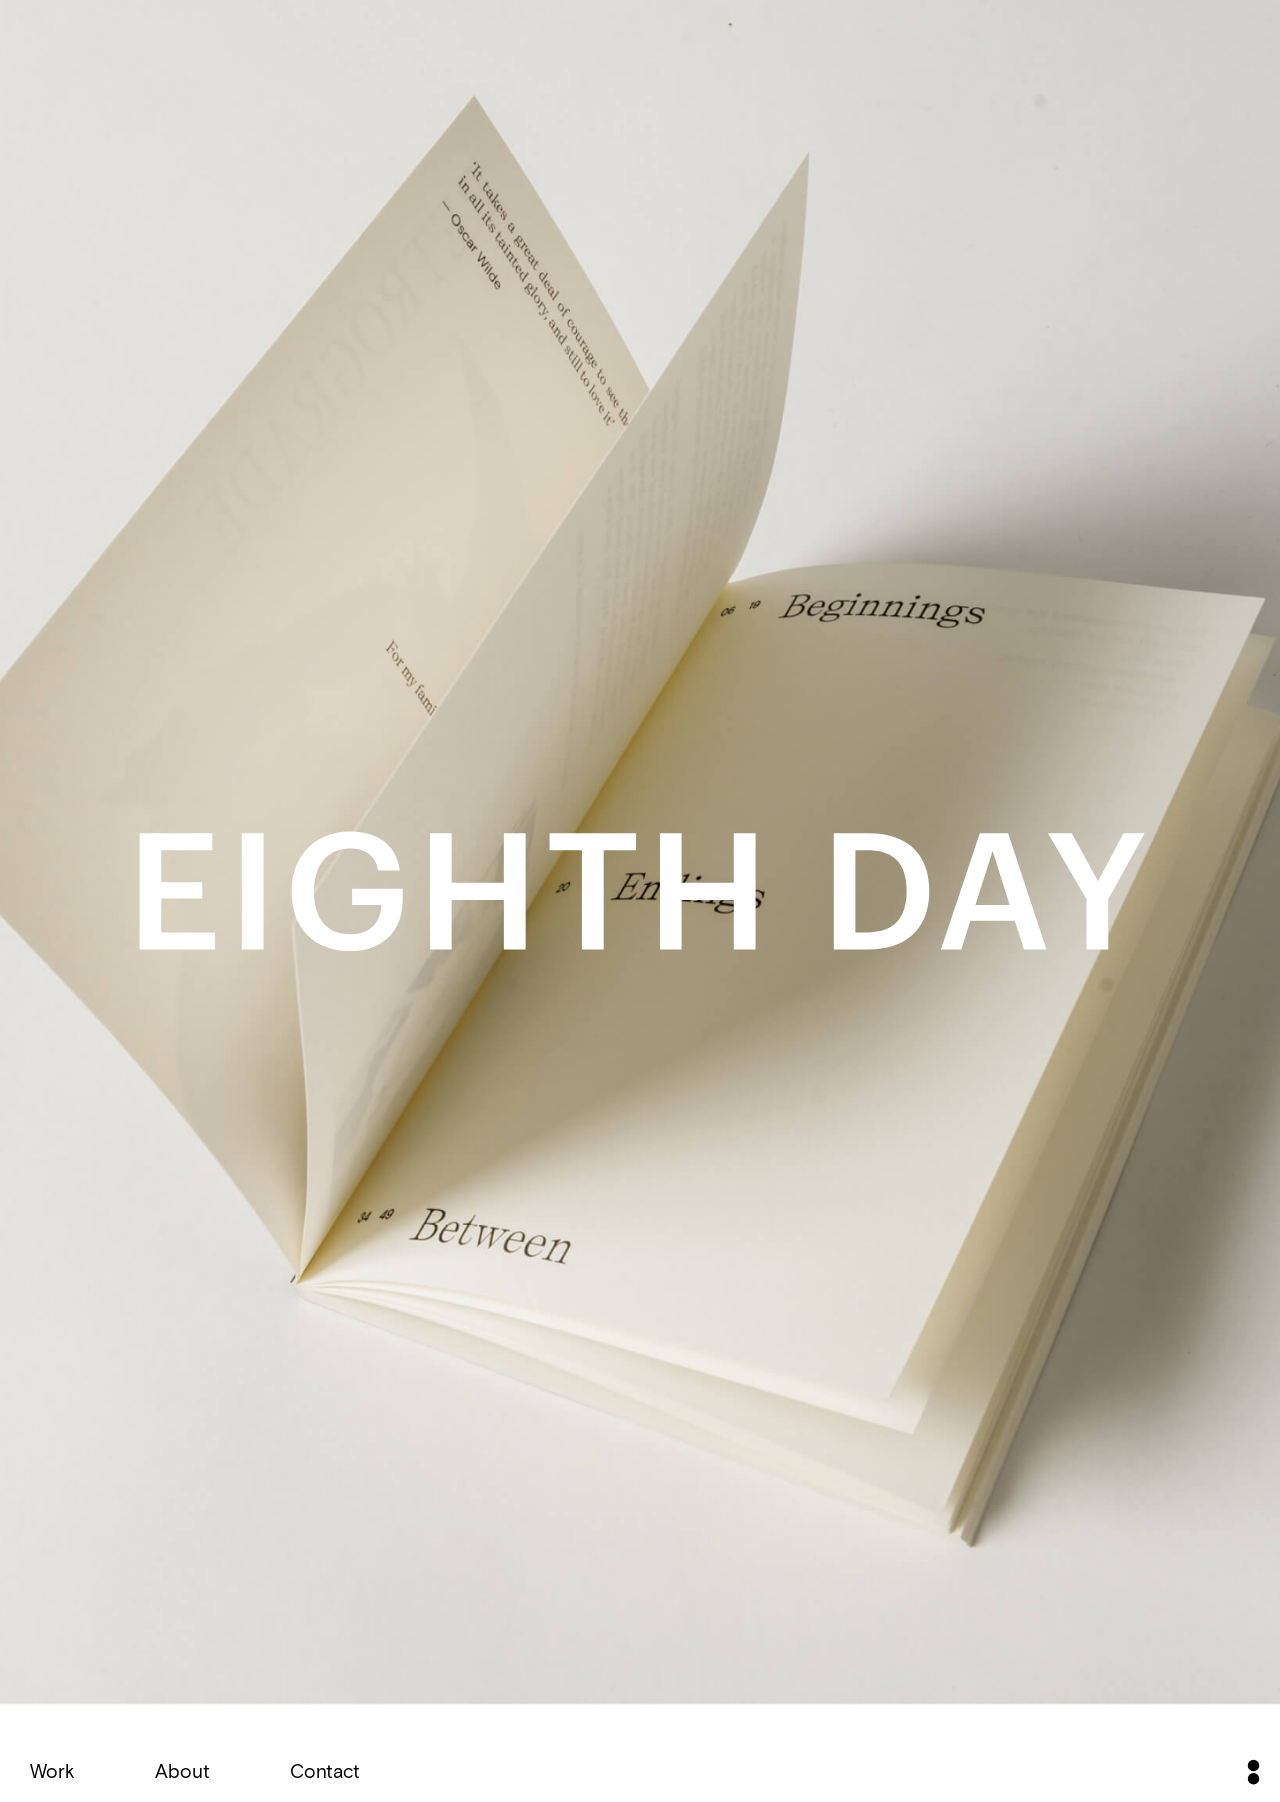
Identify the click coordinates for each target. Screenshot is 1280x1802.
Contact (325, 1770)
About (182, 1770)
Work (52, 1770)
